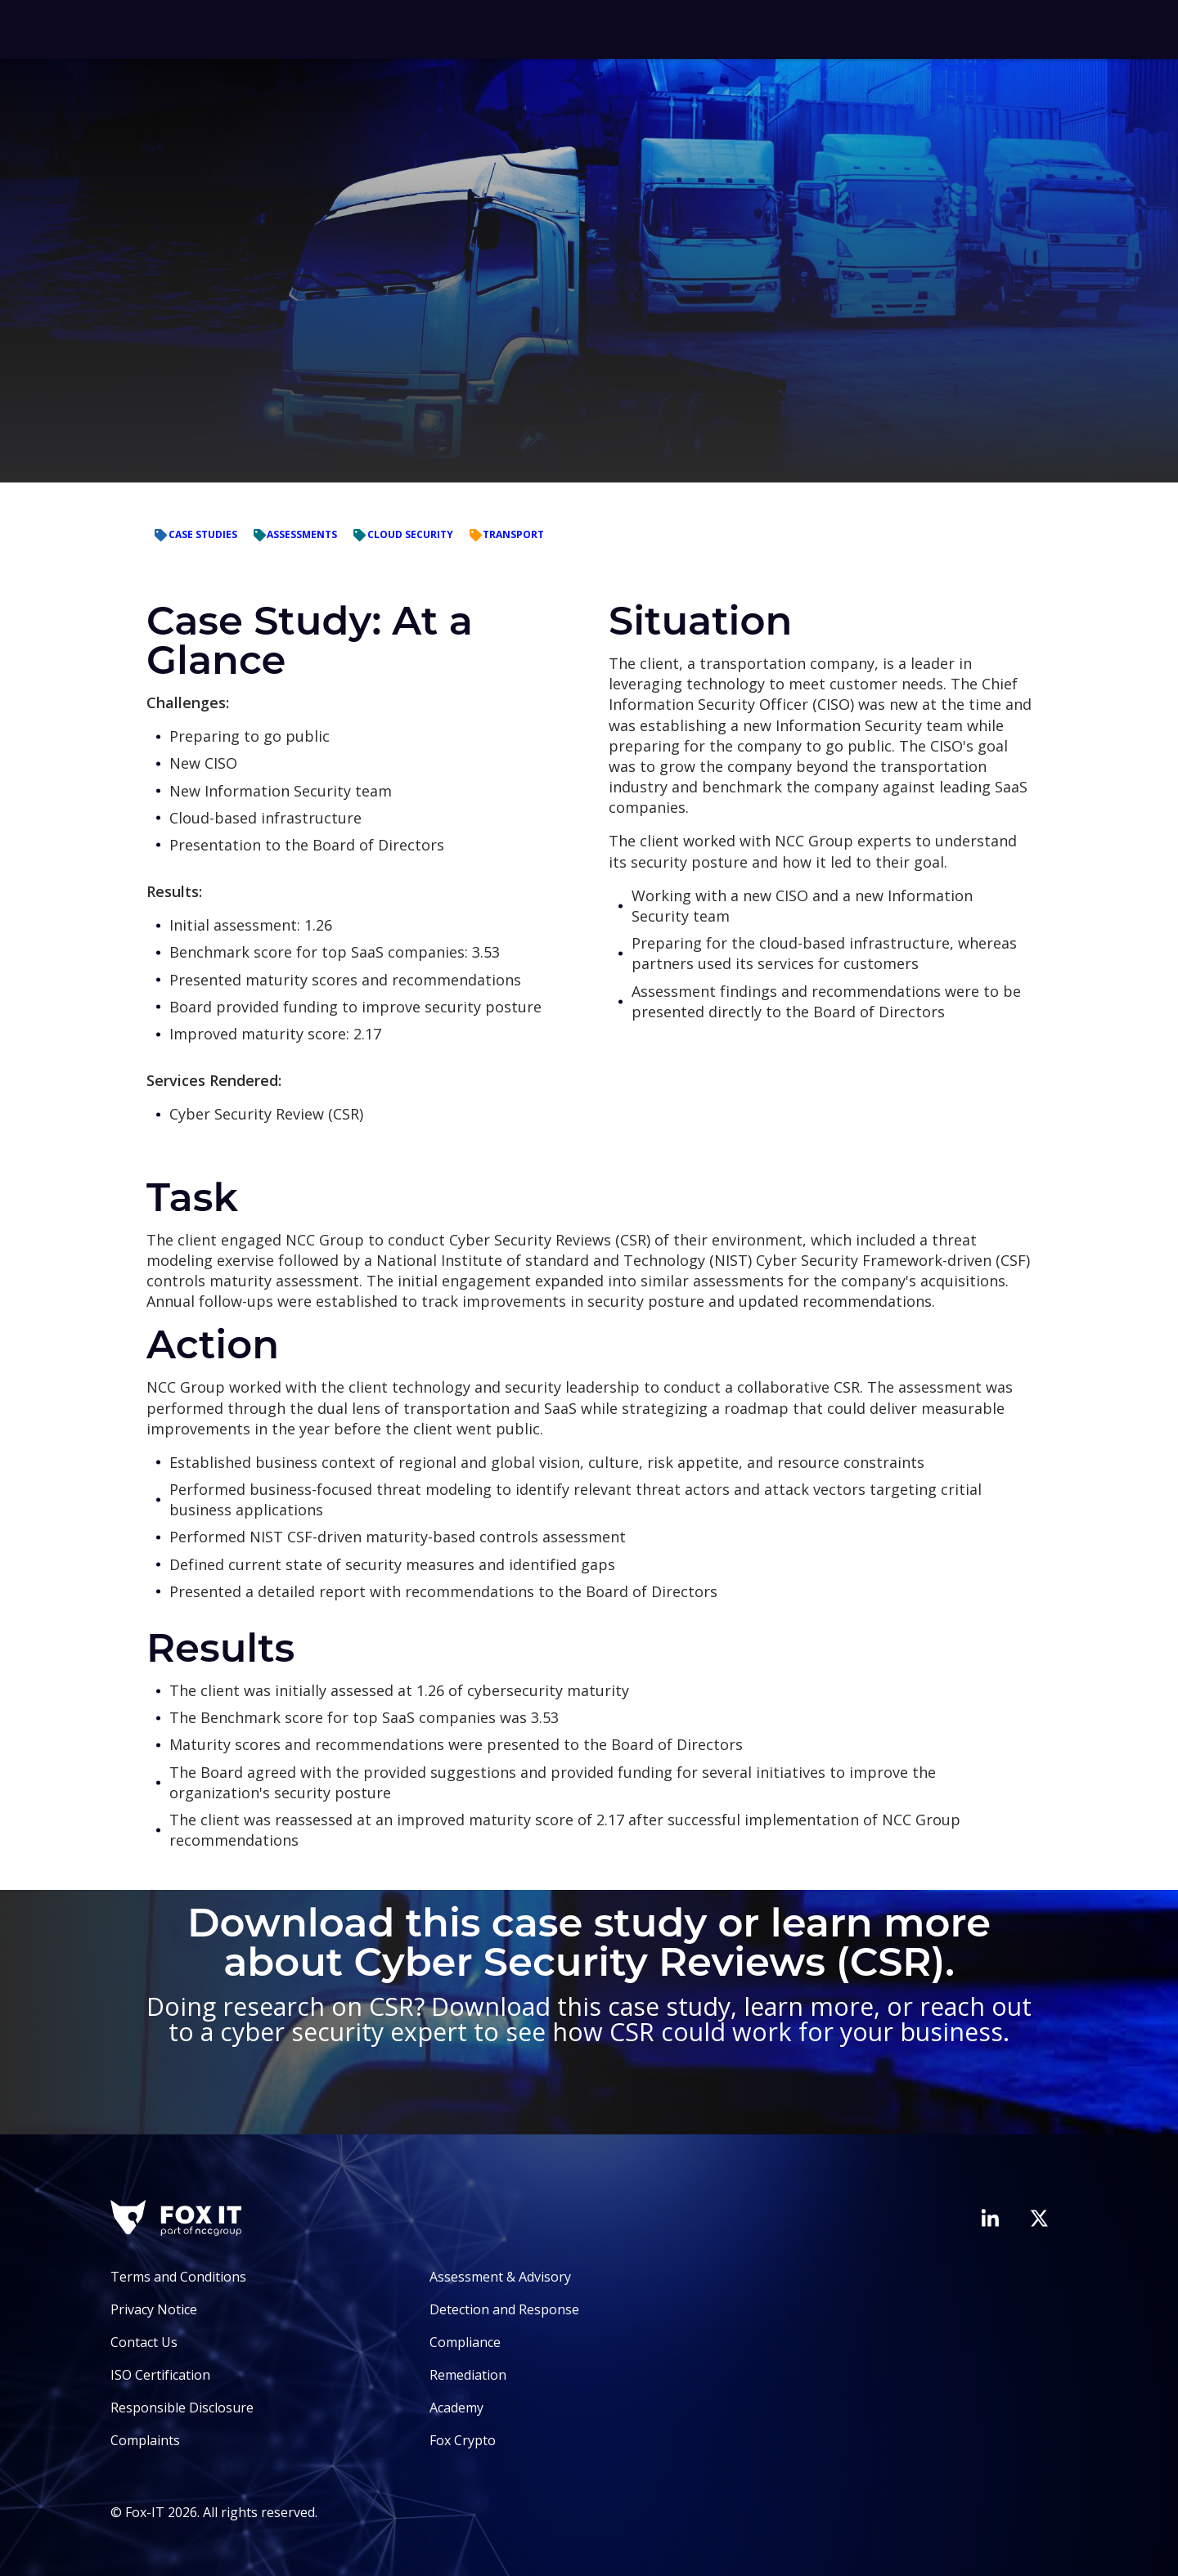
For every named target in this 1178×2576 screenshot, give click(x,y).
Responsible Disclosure (182, 2408)
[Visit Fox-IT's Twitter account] (1039, 2218)
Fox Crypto (462, 2440)
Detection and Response (504, 2309)
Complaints (145, 2440)
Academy (456, 2408)
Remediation (467, 2375)
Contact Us (144, 2342)
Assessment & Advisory (500, 2277)
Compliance (465, 2342)
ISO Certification (160, 2375)
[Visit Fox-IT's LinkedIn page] (990, 2218)
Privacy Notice (153, 2309)
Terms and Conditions (178, 2277)
